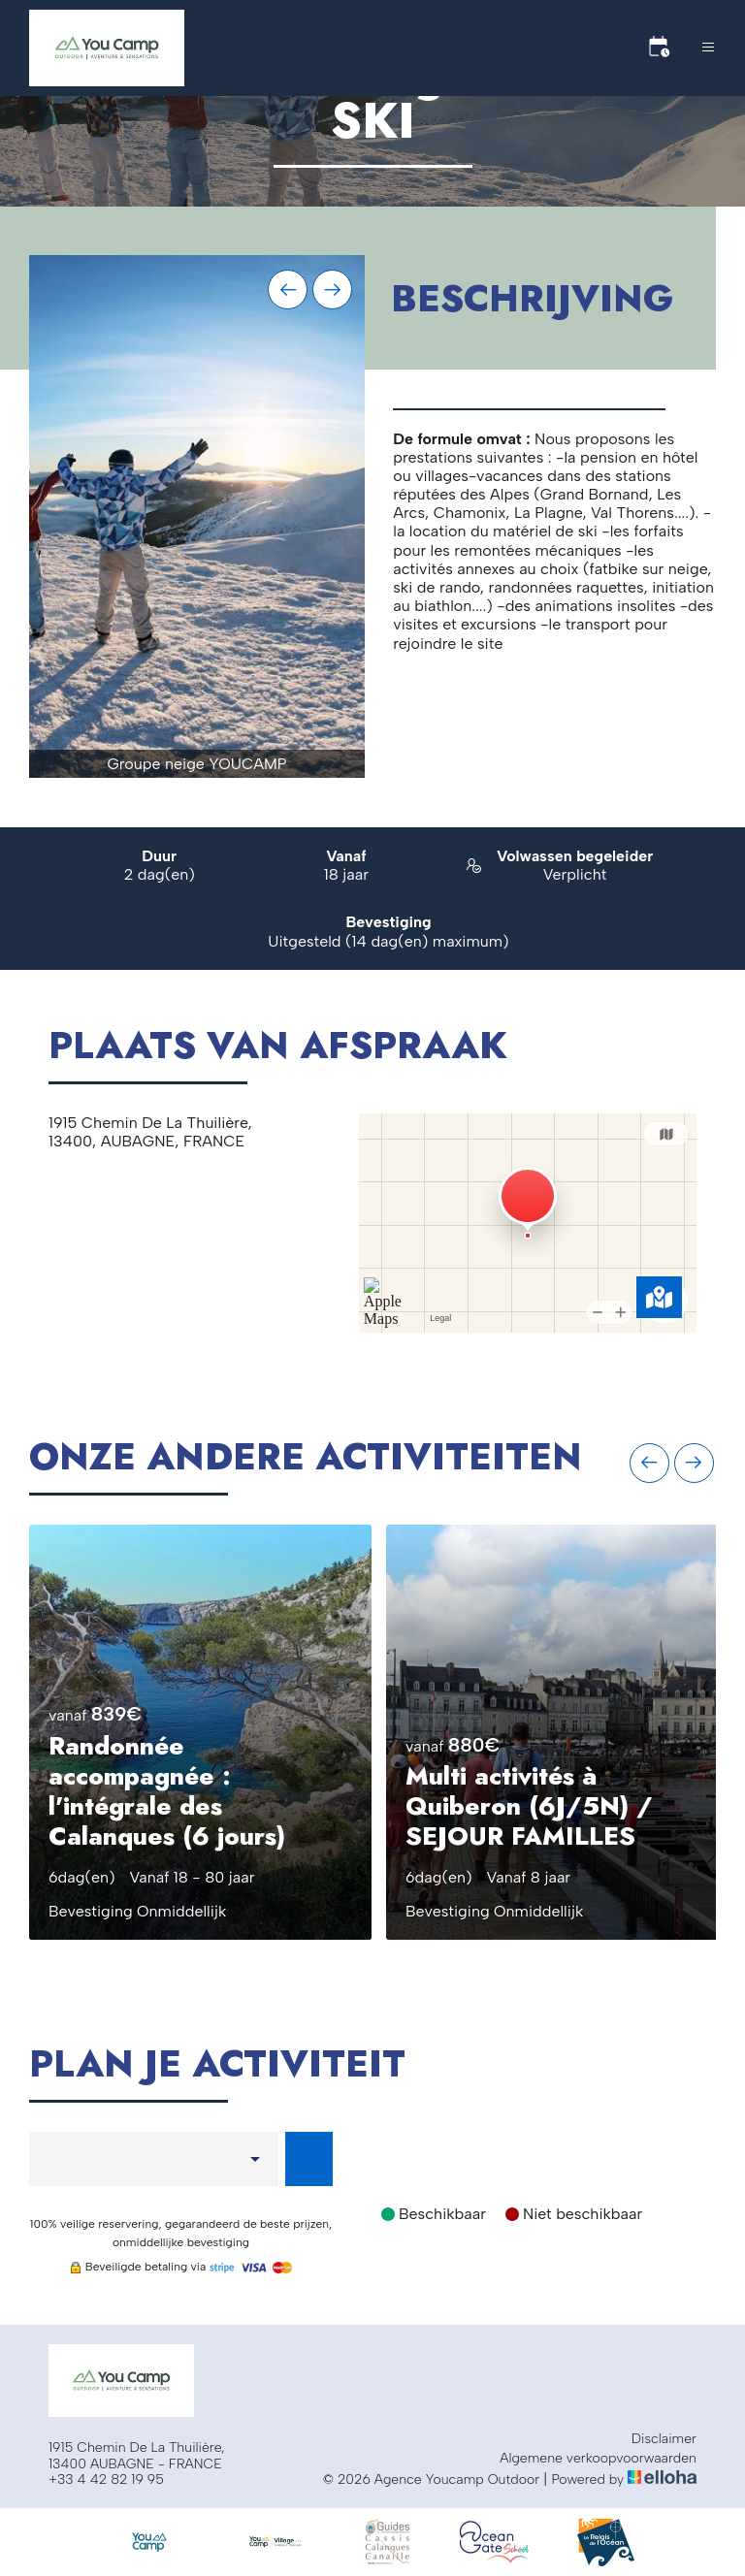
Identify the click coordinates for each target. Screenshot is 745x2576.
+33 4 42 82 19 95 (106, 2480)
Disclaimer (664, 2439)
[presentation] (288, 289)
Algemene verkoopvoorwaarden (598, 2458)
